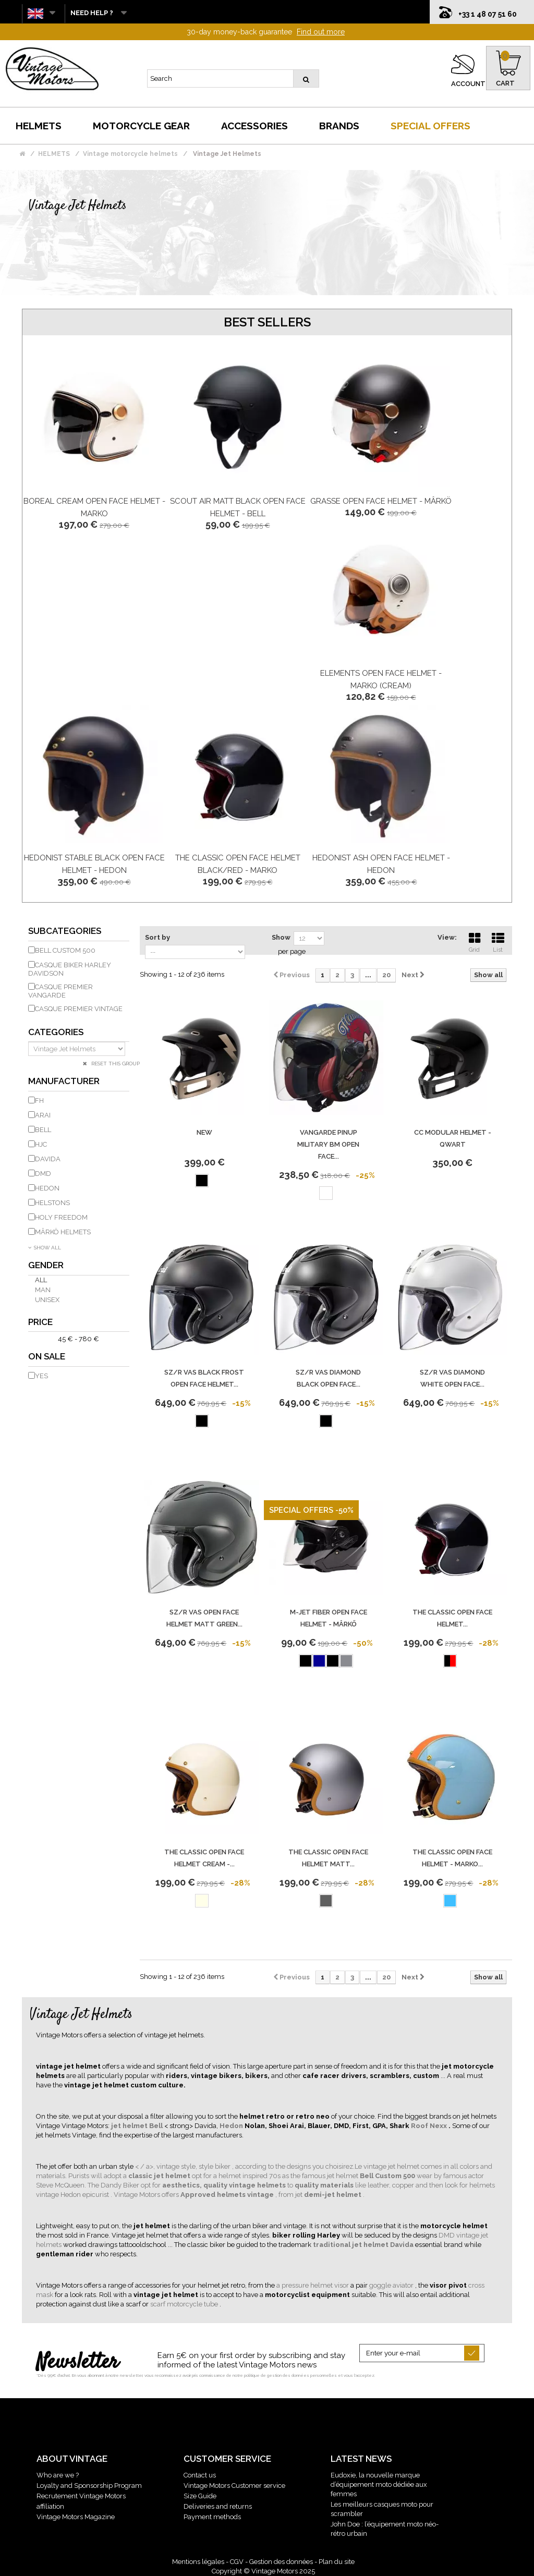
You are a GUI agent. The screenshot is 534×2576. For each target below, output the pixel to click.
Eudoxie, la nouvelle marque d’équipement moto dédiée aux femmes (379, 2484)
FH (39, 1100)
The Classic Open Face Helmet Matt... (328, 1858)
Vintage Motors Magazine (76, 2517)
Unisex (47, 1300)
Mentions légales (198, 2562)
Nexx (439, 2126)
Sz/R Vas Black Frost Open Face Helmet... (204, 1378)
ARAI (43, 1115)
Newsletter (77, 2363)
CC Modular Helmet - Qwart (452, 1138)
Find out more (321, 32)
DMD (43, 1173)
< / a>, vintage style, (167, 2166)
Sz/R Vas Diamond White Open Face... (452, 1378)
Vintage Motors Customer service (234, 2485)
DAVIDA (47, 1159)
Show (281, 937)
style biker (215, 2166)
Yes (41, 1376)
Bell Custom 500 (65, 950)
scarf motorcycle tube (185, 2304)
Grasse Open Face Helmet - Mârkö (381, 501)
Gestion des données (281, 2562)
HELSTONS (52, 1203)
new (204, 1132)
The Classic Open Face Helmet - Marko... (452, 1858)
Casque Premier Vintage (79, 1009)
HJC (41, 1144)
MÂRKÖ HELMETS (63, 1232)
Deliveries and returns (218, 2506)
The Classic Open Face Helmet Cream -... (204, 1858)
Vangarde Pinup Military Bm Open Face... (328, 1144)
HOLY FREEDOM (61, 1217)
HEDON (47, 1188)
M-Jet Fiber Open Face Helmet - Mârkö (328, 1618)
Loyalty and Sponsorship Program (89, 2485)
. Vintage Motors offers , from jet (207, 2194)
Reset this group (115, 1063)
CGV (237, 2562)
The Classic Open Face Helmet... (452, 1618)
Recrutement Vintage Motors (81, 2496)
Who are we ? (58, 2475)
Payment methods (212, 2517)
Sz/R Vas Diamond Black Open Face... (328, 1378)
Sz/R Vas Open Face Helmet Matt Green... (204, 1618)
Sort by (157, 937)
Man (43, 1290)
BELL (43, 1130)
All (41, 1280)
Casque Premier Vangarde (60, 991)
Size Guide (200, 2496)
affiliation (50, 2506)
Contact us (200, 2475)
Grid (474, 941)
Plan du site (337, 2562)
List (498, 941)
